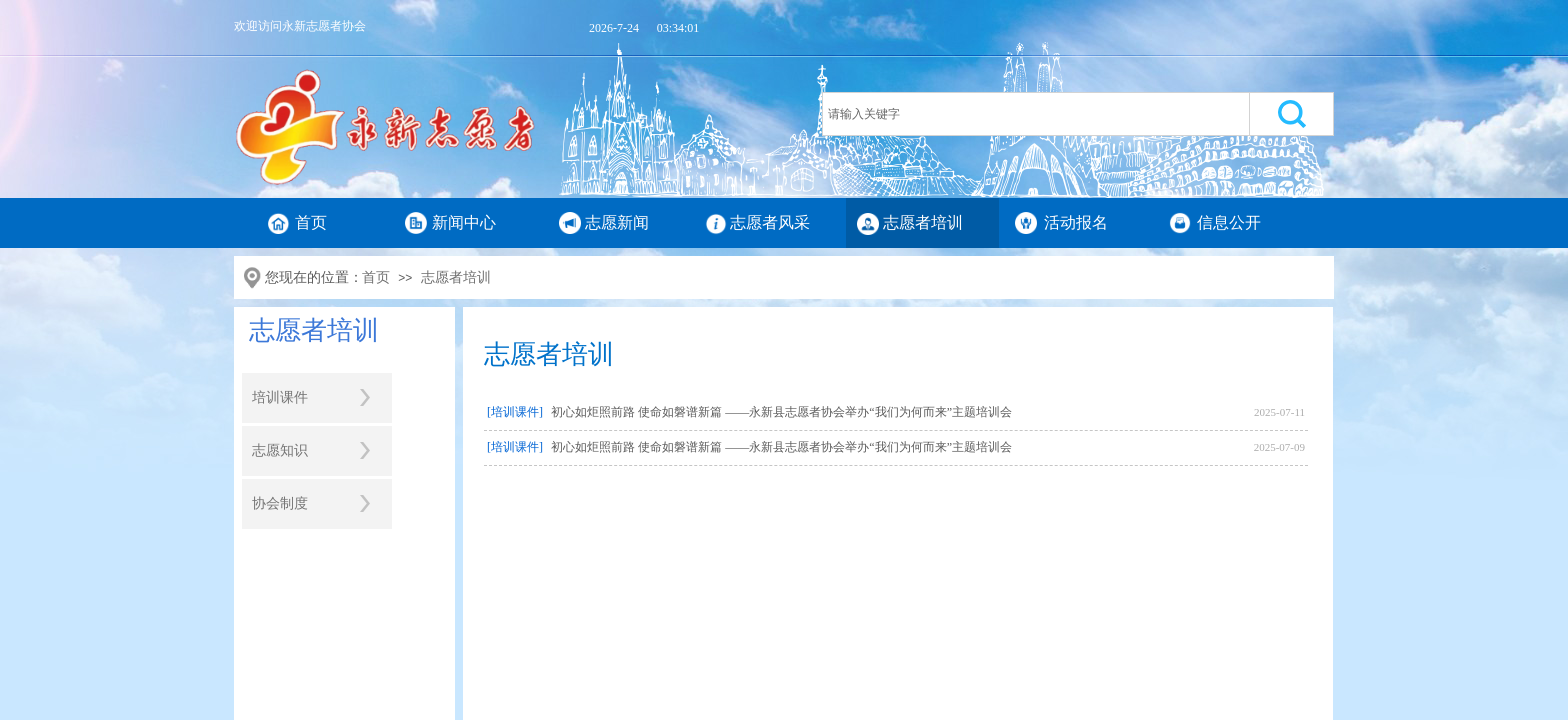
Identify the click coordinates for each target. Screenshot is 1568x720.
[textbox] (1036, 114)
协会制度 (280, 503)
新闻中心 (464, 222)
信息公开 (1229, 222)
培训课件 (280, 397)
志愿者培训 (923, 222)
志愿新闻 (617, 222)
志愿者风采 (770, 222)
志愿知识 (280, 450)
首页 (311, 222)
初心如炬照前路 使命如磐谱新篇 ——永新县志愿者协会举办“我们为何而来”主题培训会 (781, 412)
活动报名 (1076, 222)
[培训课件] (515, 412)
